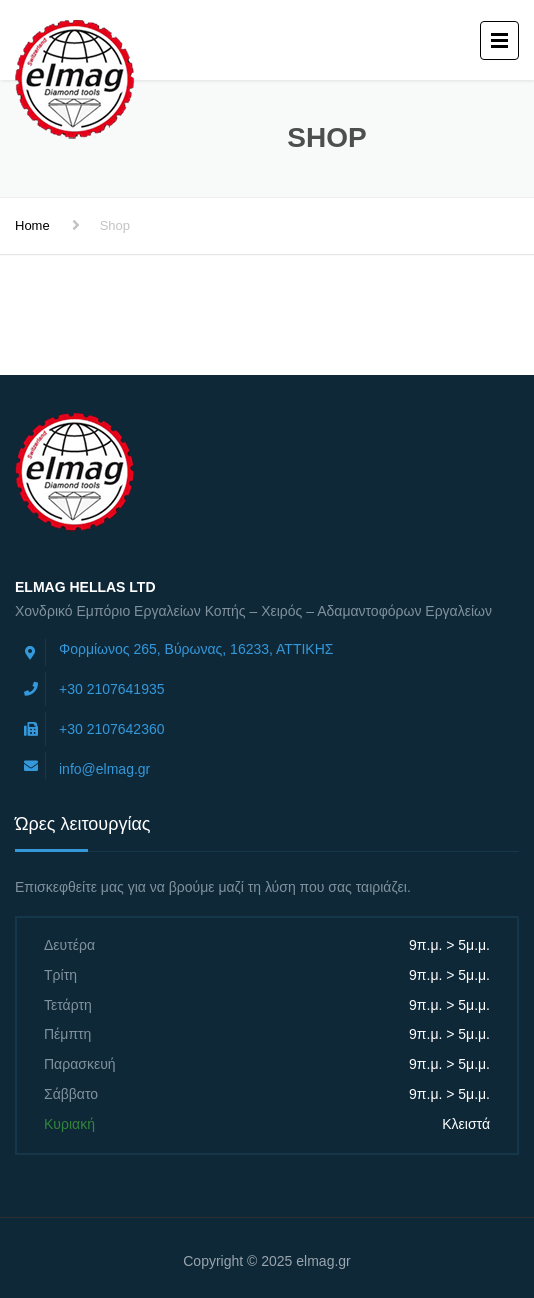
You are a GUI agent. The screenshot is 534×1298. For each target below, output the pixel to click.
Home (32, 225)
